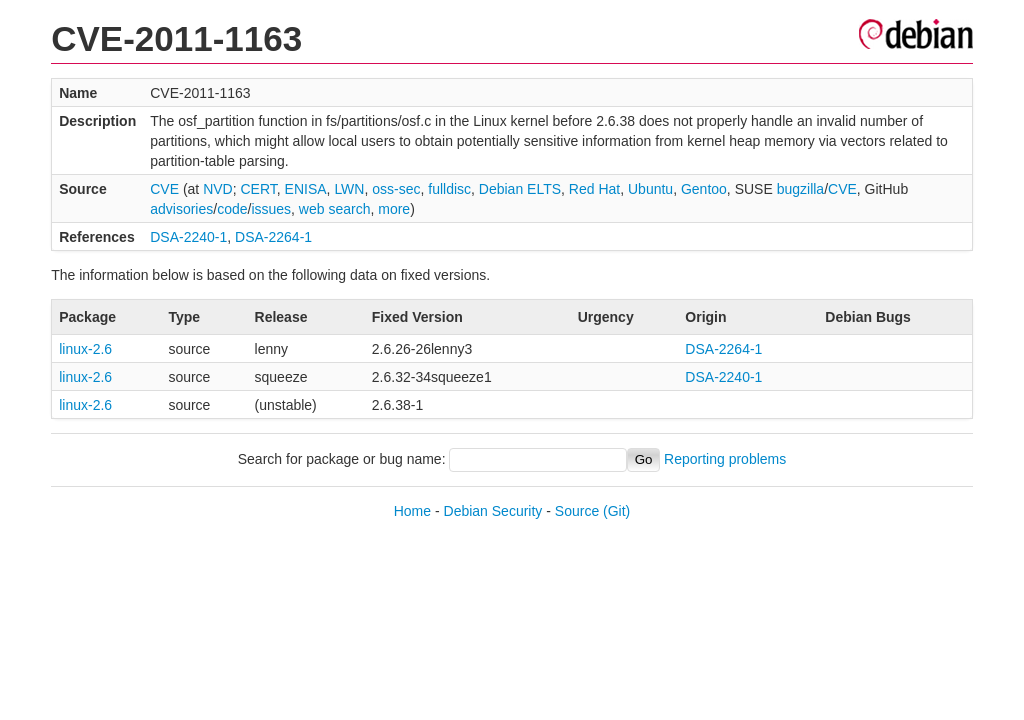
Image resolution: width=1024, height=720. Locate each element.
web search (335, 209)
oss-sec (396, 189)
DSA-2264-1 (273, 237)
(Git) (616, 511)
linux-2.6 (85, 349)
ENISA (306, 189)
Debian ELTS (520, 189)
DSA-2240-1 (188, 237)
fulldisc (449, 189)
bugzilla (800, 189)
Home (412, 511)
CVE (164, 189)
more (394, 209)
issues (271, 209)
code (232, 209)
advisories (181, 209)
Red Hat (594, 189)
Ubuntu (650, 189)
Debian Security (493, 511)
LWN (349, 189)
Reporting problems (725, 459)
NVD (218, 189)
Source (577, 511)
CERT (258, 189)
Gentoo (704, 189)
